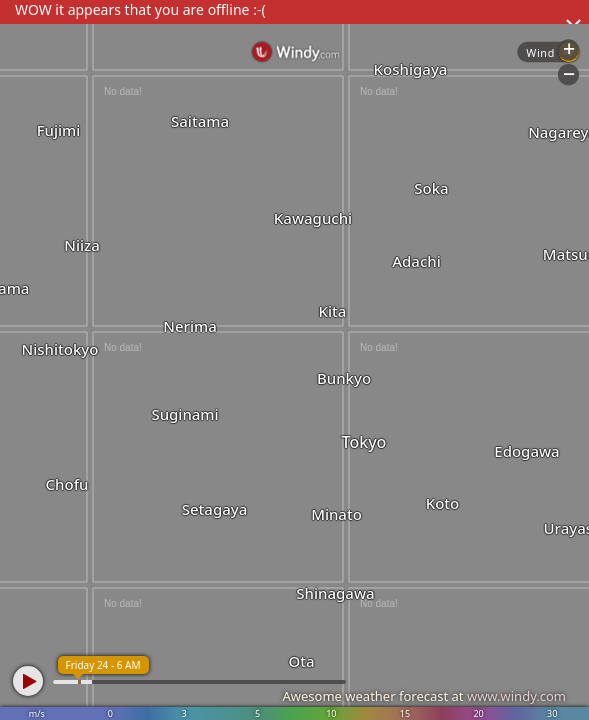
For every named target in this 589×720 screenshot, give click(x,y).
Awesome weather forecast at (424, 696)
